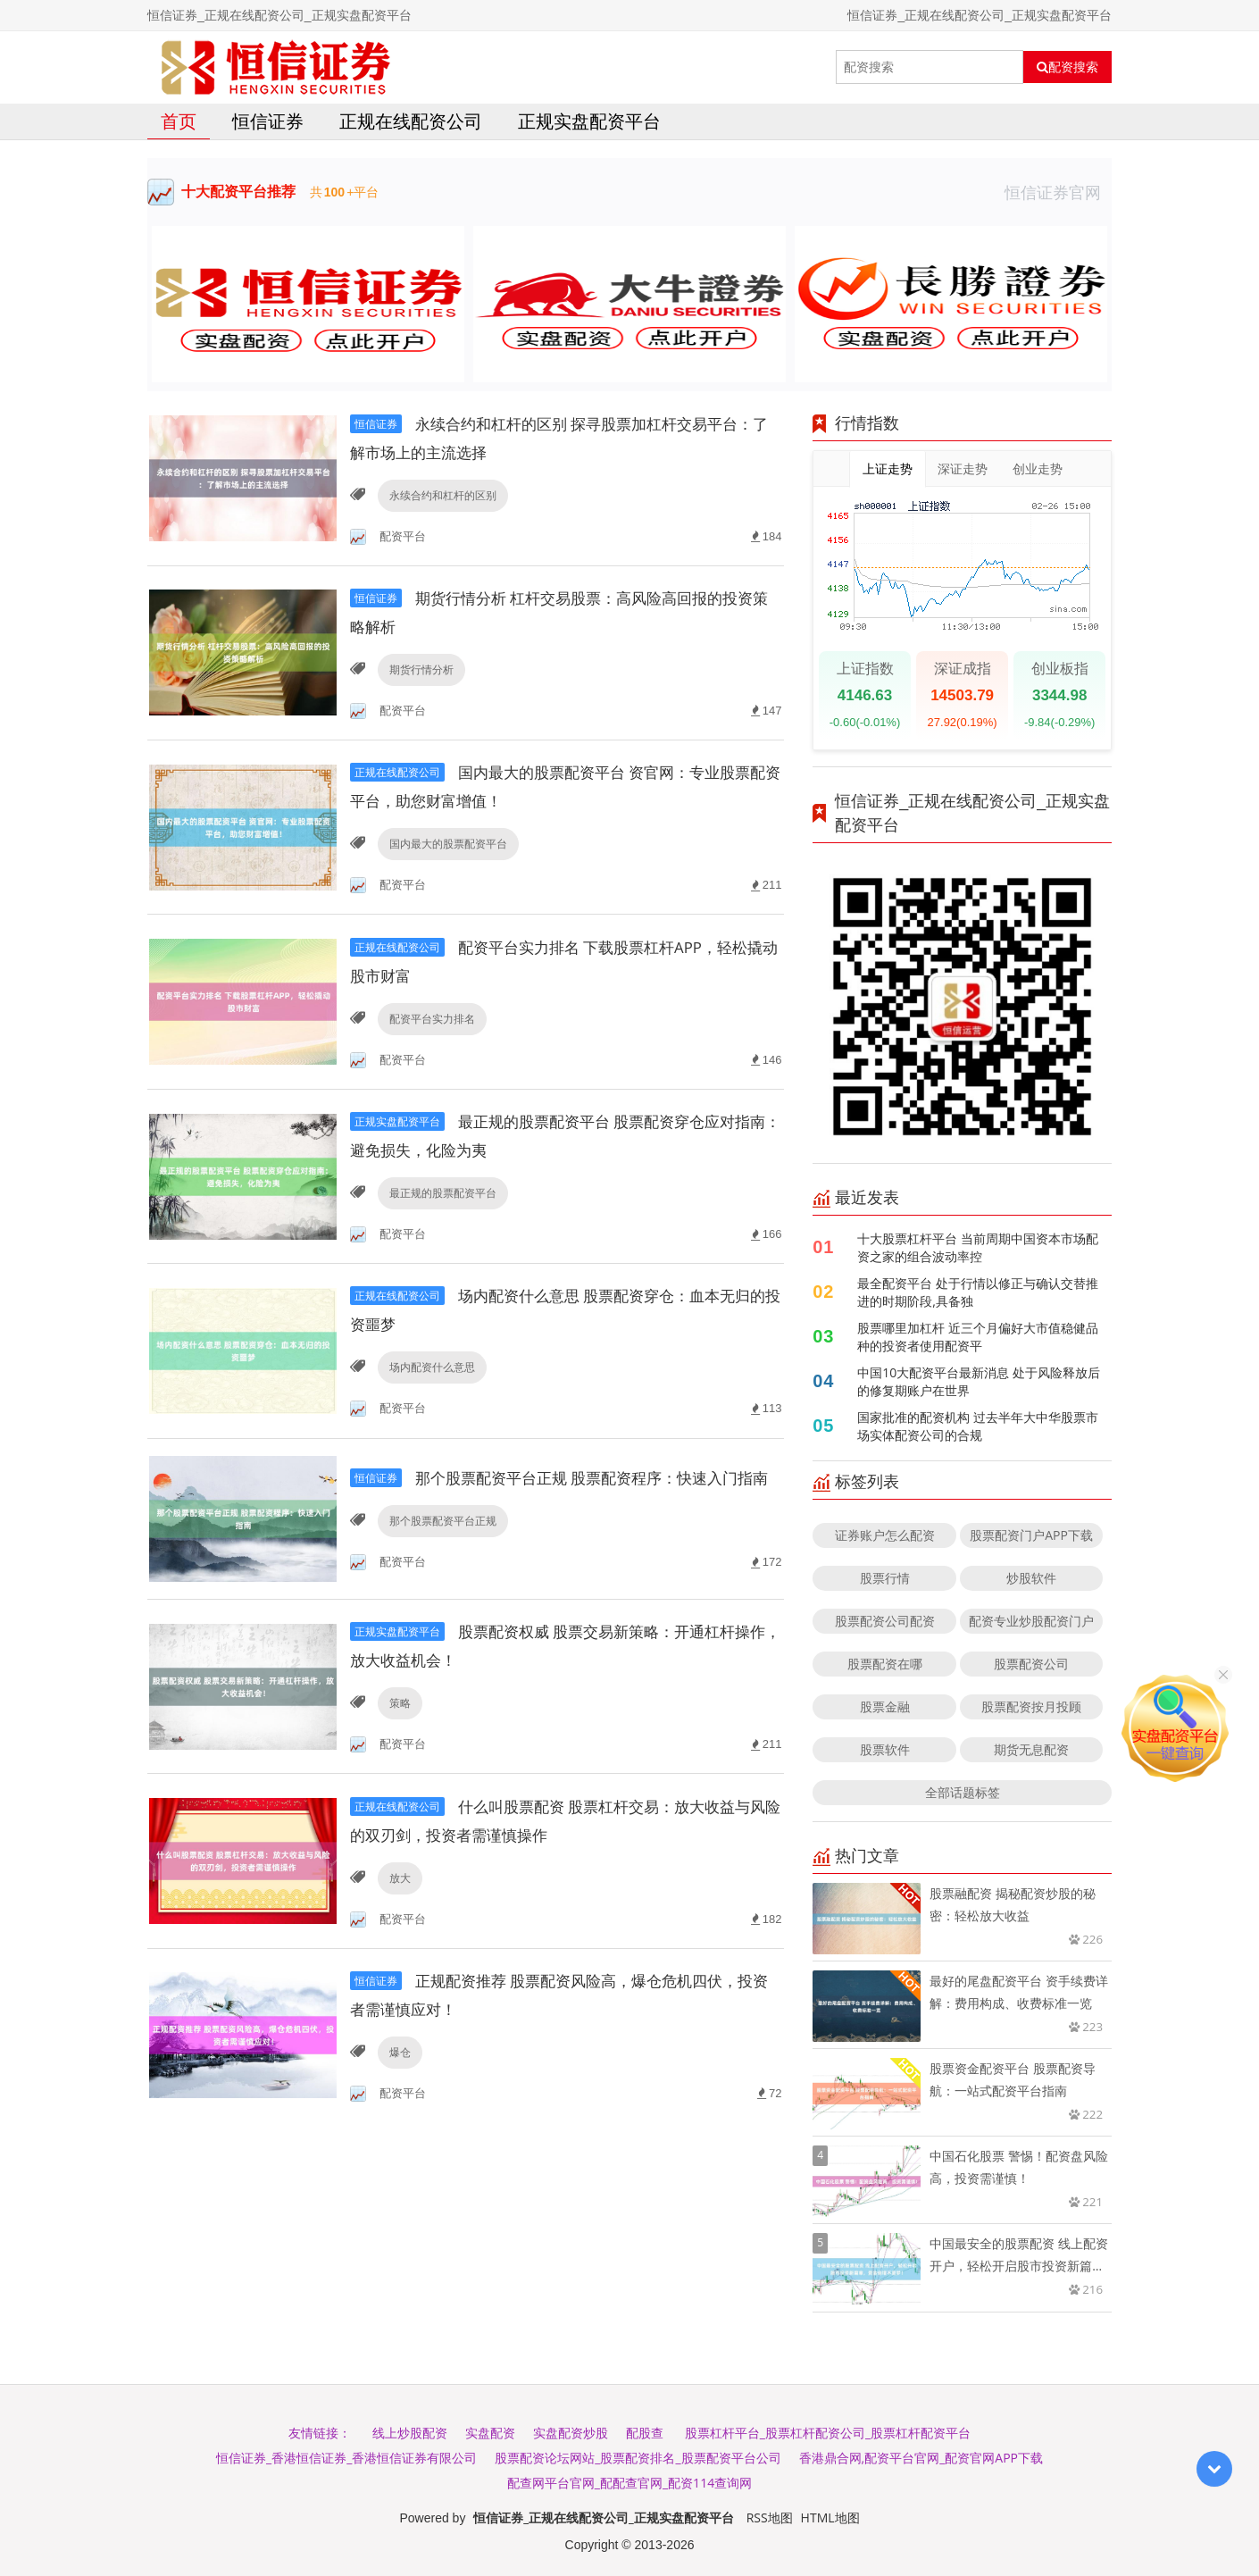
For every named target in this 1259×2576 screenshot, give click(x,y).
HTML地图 (830, 2517)
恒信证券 (268, 121)
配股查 (644, 2432)
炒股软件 (1031, 1577)
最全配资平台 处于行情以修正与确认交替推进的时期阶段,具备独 (977, 1292)
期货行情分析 (420, 671)
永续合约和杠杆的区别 (441, 495)
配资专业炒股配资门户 (1031, 1620)
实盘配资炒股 (570, 2432)
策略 (398, 1727)
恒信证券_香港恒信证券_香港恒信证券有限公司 (346, 2457)
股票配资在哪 (884, 1663)
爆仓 (398, 2079)
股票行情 (885, 1577)
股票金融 (885, 1706)
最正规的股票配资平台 (441, 1199)
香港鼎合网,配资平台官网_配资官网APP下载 (921, 2457)
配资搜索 (1067, 67)
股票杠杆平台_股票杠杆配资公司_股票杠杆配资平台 (828, 2432)
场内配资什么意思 (430, 1375)
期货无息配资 (1031, 1749)
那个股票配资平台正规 (441, 1551)
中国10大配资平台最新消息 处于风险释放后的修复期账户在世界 (978, 1381)
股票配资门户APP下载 (1031, 1534)
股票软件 (885, 1749)
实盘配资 (490, 2432)
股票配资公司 (1031, 1663)
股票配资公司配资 (885, 1620)
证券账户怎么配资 (885, 1534)
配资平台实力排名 (430, 1023)
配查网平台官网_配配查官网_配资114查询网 (629, 2482)
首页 (178, 121)
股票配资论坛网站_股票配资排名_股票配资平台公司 (637, 2457)
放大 (398, 1903)
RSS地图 (769, 2517)
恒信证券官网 (1058, 192)
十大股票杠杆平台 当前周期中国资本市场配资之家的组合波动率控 (977, 1247)
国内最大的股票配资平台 (446, 847)
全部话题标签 (962, 1792)
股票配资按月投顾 (1031, 1706)
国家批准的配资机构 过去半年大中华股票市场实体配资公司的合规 (977, 1426)
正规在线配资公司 (410, 121)
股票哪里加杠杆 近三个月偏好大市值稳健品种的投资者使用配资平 (977, 1336)
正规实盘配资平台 (589, 121)
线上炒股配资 (409, 2432)
